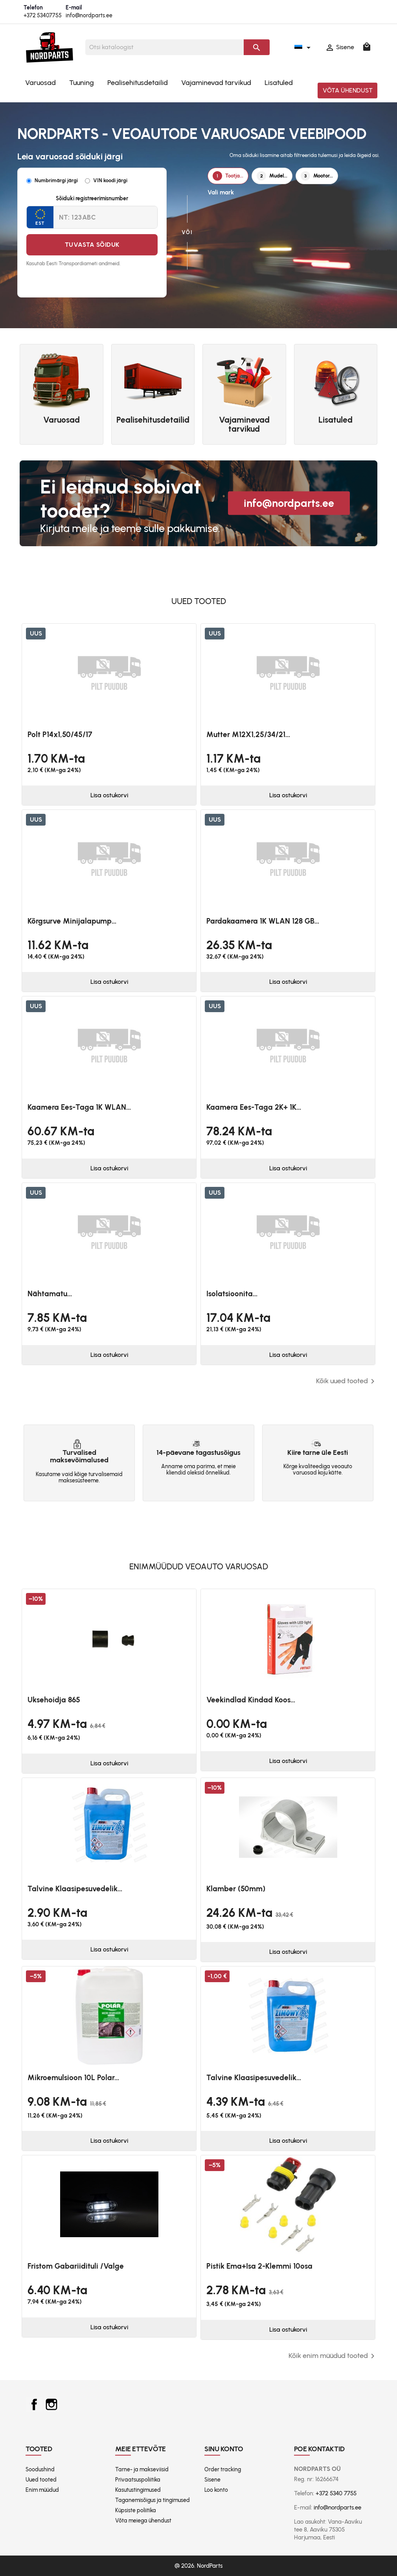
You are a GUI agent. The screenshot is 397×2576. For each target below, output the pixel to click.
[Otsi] (164, 47)
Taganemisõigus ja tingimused (152, 2500)
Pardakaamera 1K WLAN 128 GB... (262, 921)
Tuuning (81, 83)
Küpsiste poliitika (135, 2510)
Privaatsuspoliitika (137, 2479)
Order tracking (222, 2469)
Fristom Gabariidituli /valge (76, 2266)
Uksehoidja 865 (54, 1699)
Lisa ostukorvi (109, 795)
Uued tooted (41, 2479)
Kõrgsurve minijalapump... (72, 921)
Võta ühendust (348, 90)
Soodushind (40, 2469)
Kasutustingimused (138, 2490)
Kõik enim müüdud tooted (333, 2356)
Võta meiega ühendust (143, 2520)
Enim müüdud (42, 2490)
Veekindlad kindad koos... (250, 1699)
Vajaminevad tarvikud (216, 83)
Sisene (212, 2479)
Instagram (51, 2404)
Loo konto (216, 2490)
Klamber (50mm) (235, 1888)
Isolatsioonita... (231, 1293)
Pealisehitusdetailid (137, 83)
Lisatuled (279, 83)
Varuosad (40, 83)
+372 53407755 (43, 15)
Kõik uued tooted (346, 1381)
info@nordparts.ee (89, 15)
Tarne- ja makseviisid (142, 2469)
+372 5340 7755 (336, 2493)
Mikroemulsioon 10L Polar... (73, 2077)
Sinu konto (223, 2449)
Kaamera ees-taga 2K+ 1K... (253, 1107)
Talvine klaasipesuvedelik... (75, 1888)
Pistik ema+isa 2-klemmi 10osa (259, 2266)
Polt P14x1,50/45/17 (60, 734)
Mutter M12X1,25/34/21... (248, 734)
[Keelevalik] (303, 47)
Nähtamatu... (50, 1293)
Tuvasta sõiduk (92, 244)
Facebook (34, 2404)
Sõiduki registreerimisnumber (92, 198)
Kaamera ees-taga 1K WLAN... (79, 1107)
